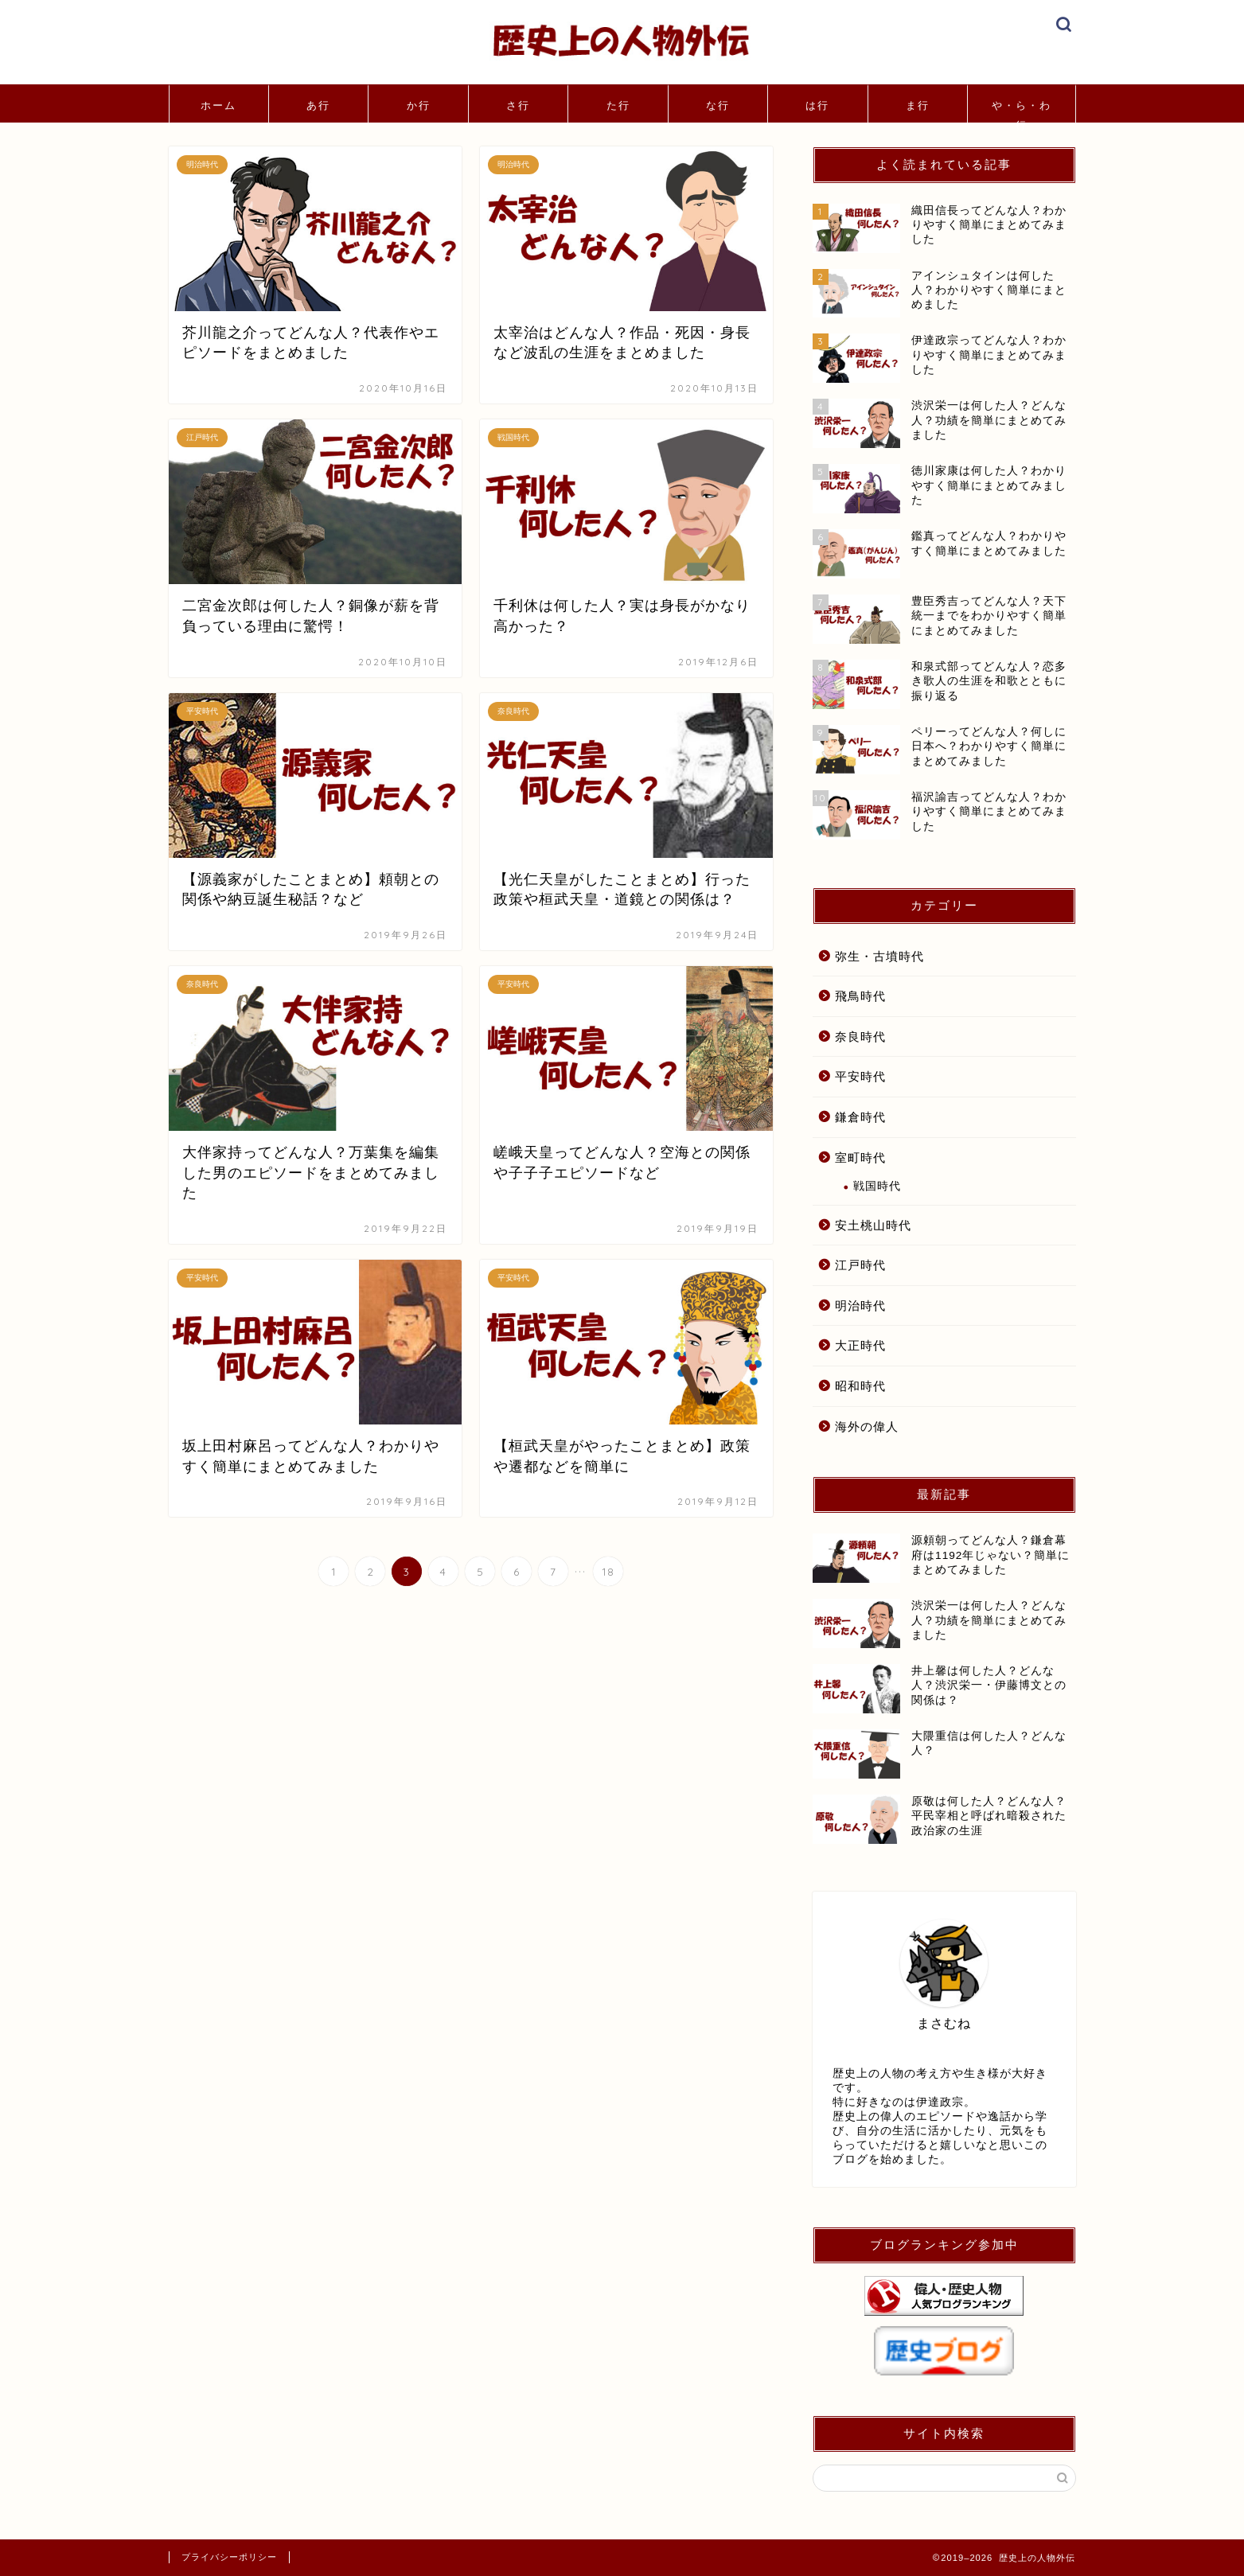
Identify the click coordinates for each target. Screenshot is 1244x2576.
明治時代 (860, 1305)
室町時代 (860, 1157)
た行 (618, 105)
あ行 (318, 105)
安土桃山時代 (873, 1225)
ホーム (218, 105)
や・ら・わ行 (1021, 111)
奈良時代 (860, 1036)
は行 (817, 105)
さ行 (518, 105)
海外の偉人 (867, 1426)
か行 (419, 105)
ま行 (918, 105)
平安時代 (860, 1076)
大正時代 (860, 1345)
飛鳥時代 (860, 996)
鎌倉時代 (860, 1117)
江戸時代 (860, 1265)
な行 (718, 105)
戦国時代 (877, 1186)
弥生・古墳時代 (879, 956)
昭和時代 (860, 1386)
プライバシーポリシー (229, 2557)
